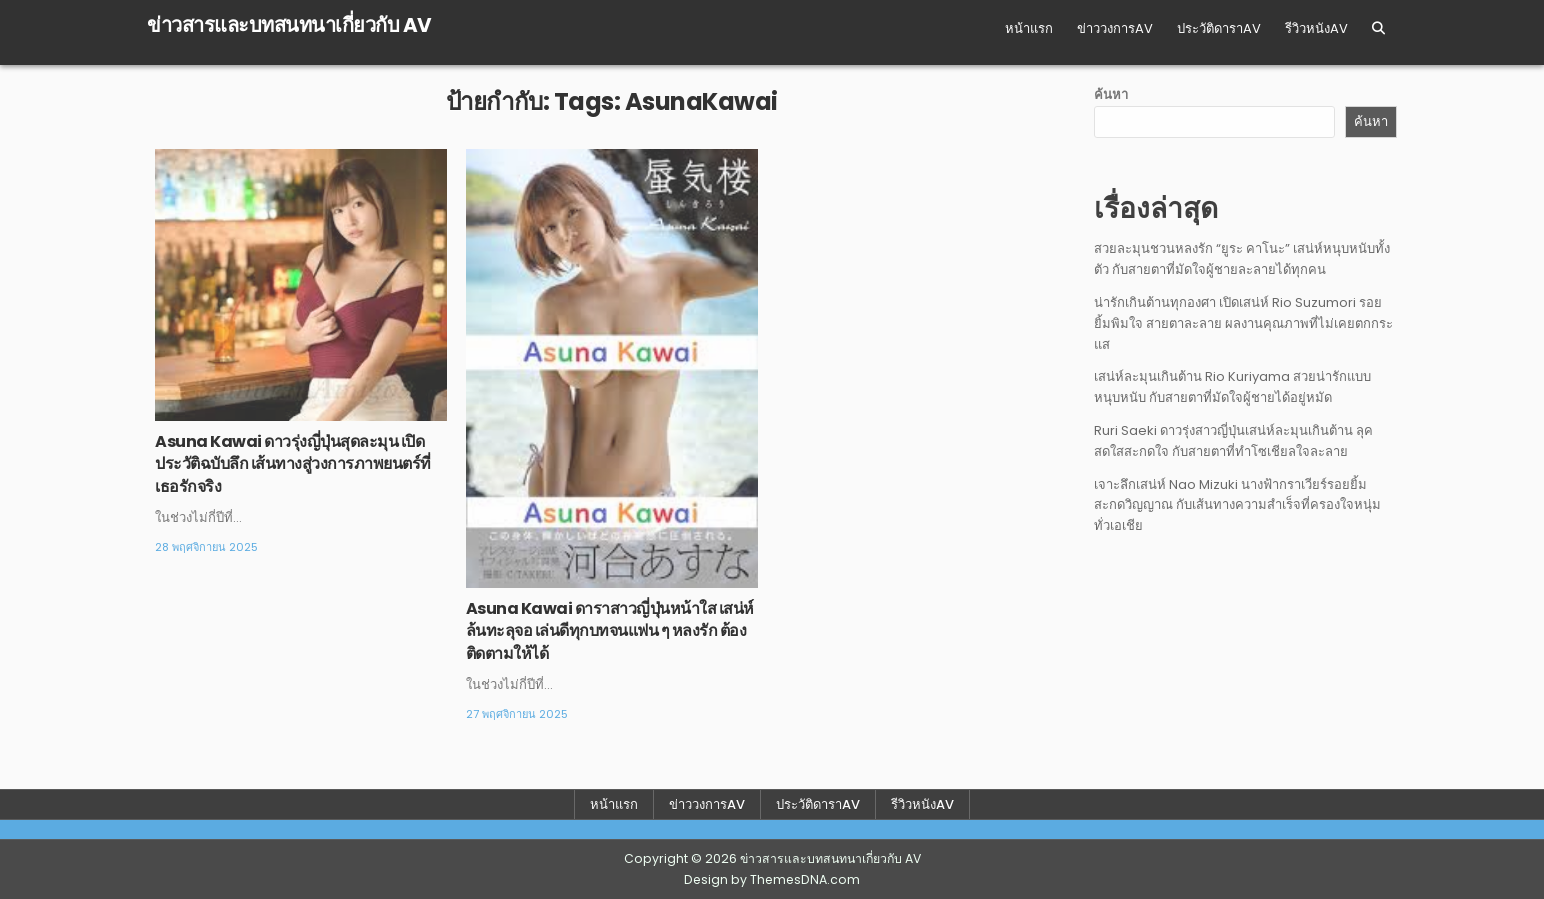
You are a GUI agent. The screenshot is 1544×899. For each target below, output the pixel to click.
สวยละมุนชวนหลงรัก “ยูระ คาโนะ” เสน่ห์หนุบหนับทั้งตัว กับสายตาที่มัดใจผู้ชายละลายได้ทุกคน (1242, 259)
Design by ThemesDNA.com (772, 879)
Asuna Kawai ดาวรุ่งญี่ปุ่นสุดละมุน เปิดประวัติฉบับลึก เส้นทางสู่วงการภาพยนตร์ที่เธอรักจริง (293, 464)
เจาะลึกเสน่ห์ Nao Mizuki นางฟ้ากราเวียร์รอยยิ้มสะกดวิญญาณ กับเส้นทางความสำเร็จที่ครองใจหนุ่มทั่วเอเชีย (1237, 505)
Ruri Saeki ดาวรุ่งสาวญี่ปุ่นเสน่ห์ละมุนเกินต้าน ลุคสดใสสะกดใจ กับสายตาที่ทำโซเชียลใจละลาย (1233, 441)
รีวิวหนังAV (1316, 28)
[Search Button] (1378, 28)
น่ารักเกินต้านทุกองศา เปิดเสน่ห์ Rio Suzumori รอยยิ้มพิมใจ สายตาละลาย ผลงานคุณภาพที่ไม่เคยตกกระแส (1243, 323)
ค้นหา (1111, 94)
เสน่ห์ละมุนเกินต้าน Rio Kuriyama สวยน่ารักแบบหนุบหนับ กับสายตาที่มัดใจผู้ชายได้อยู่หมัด (1232, 387)
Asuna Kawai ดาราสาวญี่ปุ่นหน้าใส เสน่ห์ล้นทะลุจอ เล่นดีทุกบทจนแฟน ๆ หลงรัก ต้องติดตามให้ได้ (610, 631)
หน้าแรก (1029, 28)
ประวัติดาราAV (1219, 28)
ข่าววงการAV (1115, 28)
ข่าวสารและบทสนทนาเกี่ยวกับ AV (289, 25)
